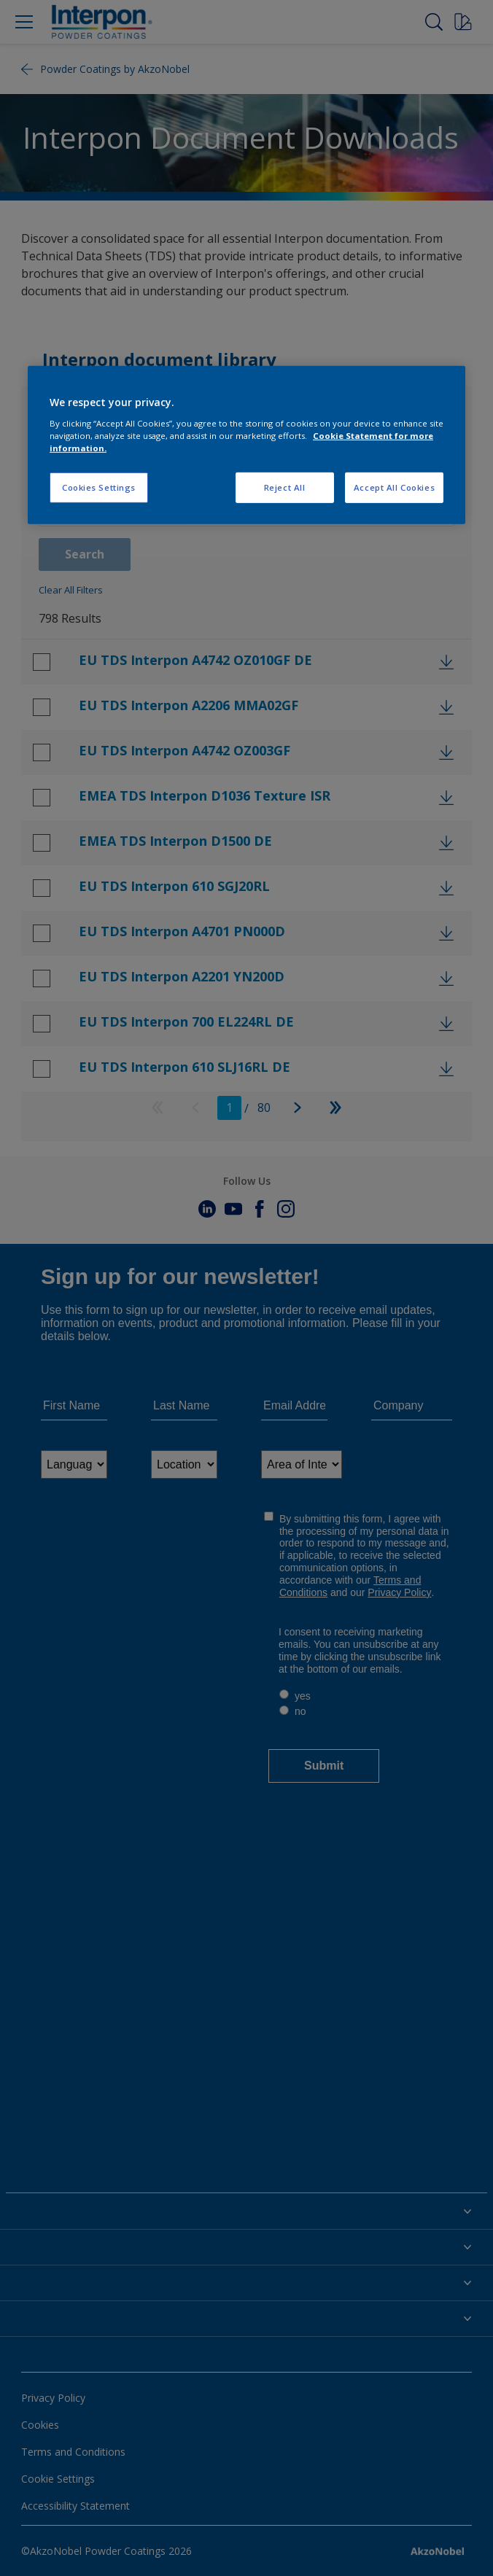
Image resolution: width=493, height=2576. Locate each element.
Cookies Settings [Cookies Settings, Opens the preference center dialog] (99, 487)
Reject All (285, 487)
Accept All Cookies (394, 487)
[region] (246, 445)
